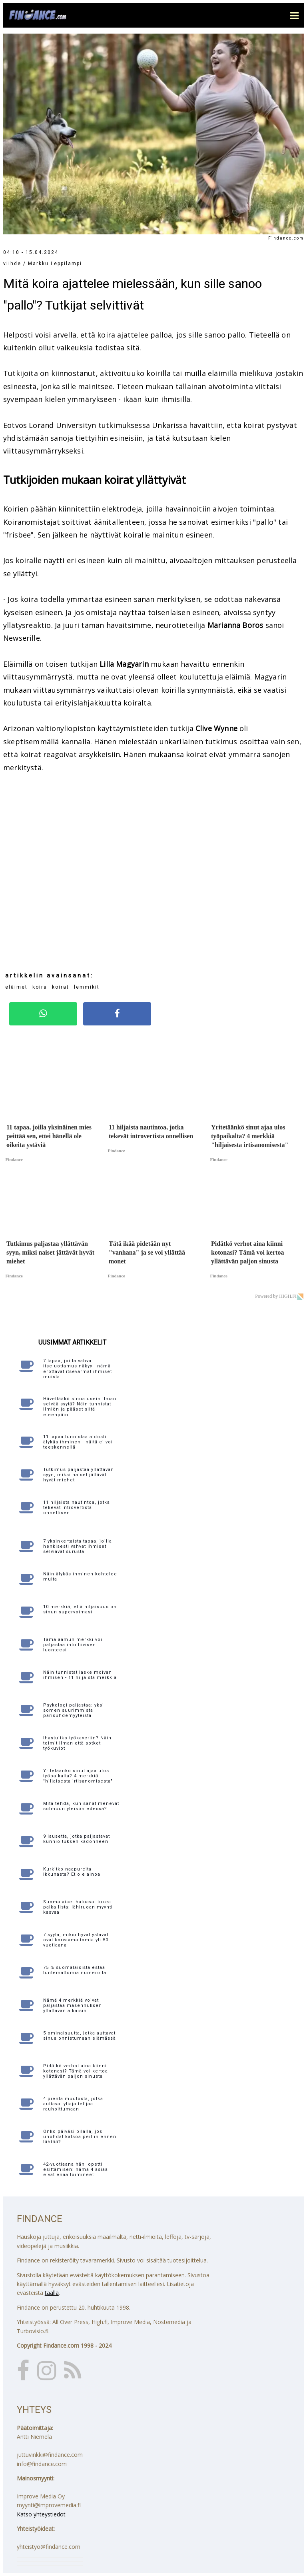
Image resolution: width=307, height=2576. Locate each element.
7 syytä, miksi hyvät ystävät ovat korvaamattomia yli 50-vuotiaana (76, 1940)
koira (39, 987)
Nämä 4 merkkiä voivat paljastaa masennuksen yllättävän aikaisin (72, 2005)
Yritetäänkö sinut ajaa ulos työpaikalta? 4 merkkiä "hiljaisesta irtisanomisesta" (78, 1776)
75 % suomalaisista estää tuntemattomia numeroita (74, 1970)
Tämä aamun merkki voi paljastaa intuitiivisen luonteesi (72, 1645)
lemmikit (87, 987)
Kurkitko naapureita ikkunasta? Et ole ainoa (71, 1872)
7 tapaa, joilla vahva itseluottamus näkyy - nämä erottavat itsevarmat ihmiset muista (77, 1368)
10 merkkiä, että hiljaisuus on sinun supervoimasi (80, 1609)
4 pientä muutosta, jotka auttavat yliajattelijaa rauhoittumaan (73, 2104)
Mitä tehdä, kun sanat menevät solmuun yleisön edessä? (81, 1806)
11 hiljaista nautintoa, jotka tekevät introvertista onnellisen (76, 1507)
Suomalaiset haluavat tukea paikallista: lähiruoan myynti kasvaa (78, 1907)
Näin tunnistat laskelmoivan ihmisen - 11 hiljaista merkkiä (80, 1675)
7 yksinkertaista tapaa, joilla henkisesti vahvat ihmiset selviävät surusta (77, 1546)
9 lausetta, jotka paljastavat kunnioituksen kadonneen (76, 1839)
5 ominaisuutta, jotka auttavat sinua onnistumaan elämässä (79, 2035)
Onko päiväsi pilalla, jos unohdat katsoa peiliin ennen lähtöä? (79, 2136)
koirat (60, 987)
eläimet (16, 987)
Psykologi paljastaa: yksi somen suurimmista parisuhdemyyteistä (73, 1710)
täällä (52, 2292)
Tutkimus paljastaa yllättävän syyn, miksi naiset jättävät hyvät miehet (78, 1475)
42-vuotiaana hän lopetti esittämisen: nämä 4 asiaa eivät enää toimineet (75, 2169)
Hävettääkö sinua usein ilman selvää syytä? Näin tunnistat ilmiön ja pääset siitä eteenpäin (79, 1406)
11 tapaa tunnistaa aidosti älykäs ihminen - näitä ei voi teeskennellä (78, 1442)
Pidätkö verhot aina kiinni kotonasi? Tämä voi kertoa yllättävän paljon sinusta (75, 2071)
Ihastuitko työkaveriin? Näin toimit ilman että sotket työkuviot (77, 1743)
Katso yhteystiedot (41, 2514)
